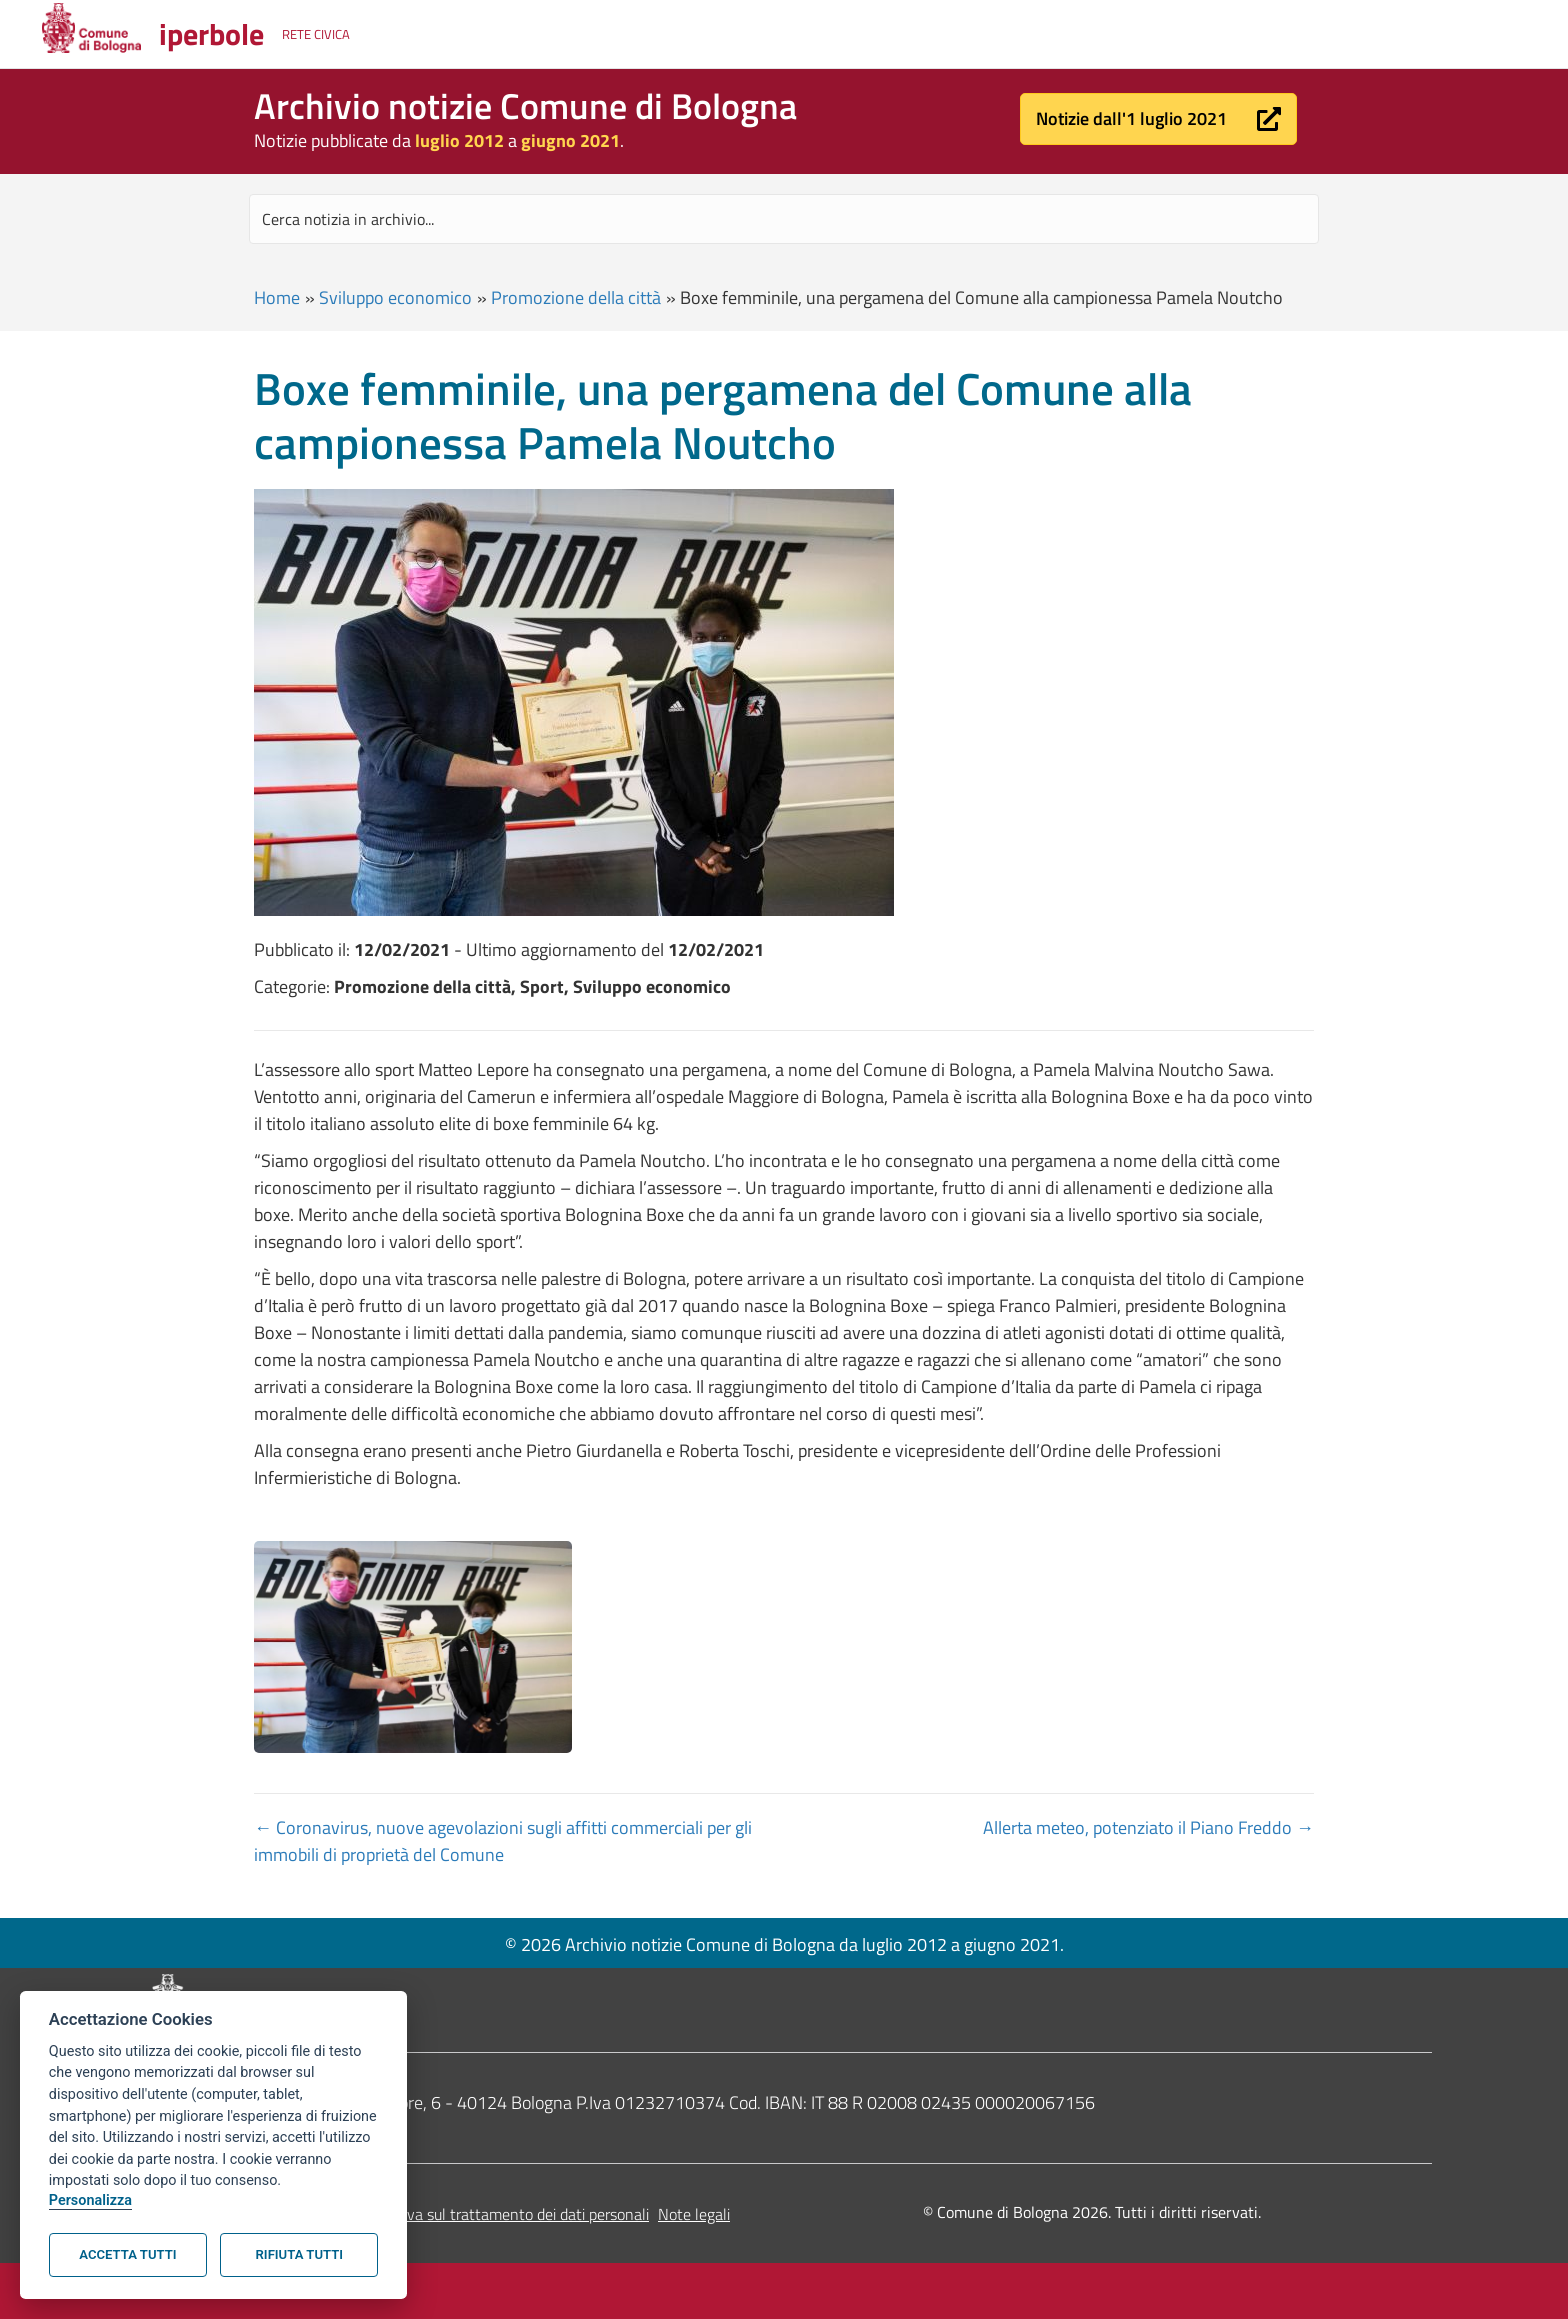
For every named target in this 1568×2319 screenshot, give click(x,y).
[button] (1158, 119)
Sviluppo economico (395, 297)
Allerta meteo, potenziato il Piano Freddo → (1148, 1827)
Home (277, 297)
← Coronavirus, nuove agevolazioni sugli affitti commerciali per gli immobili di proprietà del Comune (503, 1841)
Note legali (694, 2214)
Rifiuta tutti (299, 2254)
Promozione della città (576, 297)
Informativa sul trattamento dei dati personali (497, 2214)
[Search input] (784, 219)
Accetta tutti (127, 2254)
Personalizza (90, 2200)
